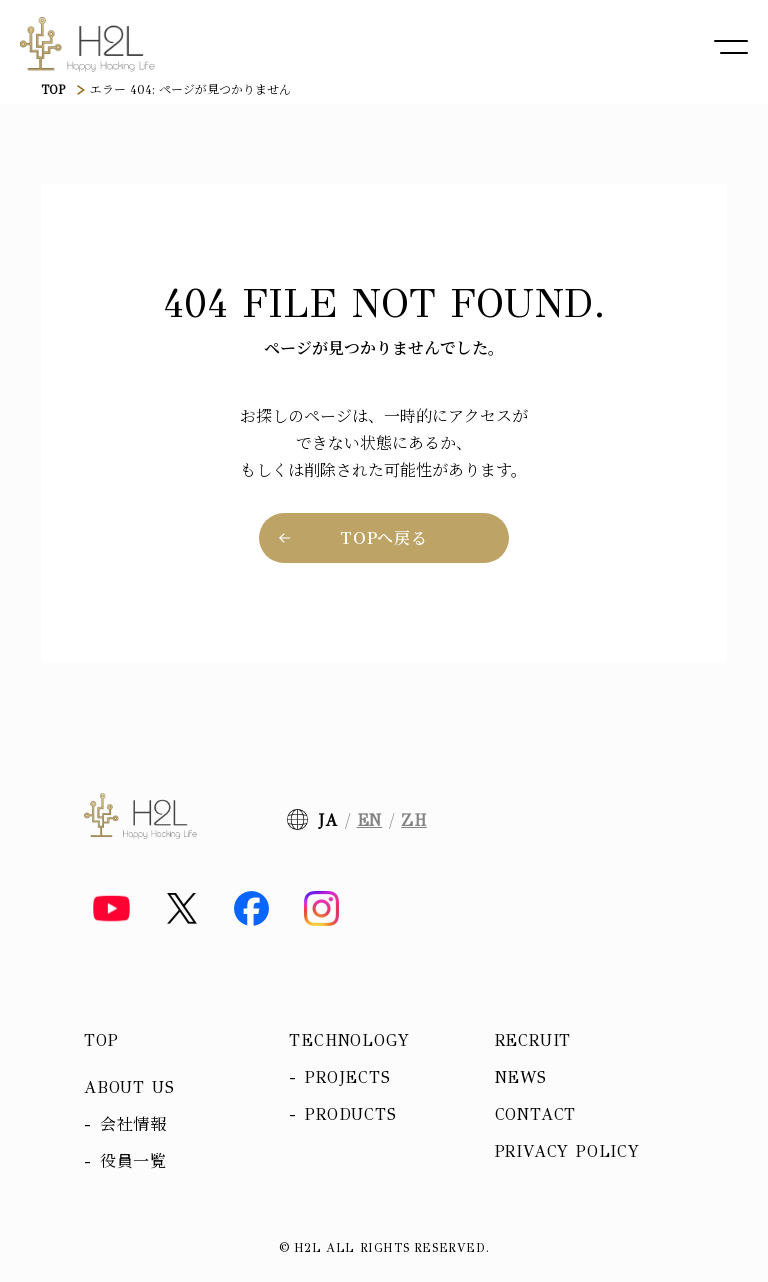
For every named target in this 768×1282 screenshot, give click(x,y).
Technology (349, 1040)
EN (370, 820)
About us (129, 1087)
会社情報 (133, 1124)
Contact (536, 1114)
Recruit (533, 1040)
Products (350, 1114)
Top (101, 1040)
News (521, 1077)
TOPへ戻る (384, 537)
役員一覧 (133, 1161)
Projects (347, 1077)
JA (328, 820)
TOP (53, 90)
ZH (414, 820)
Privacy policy (567, 1151)
